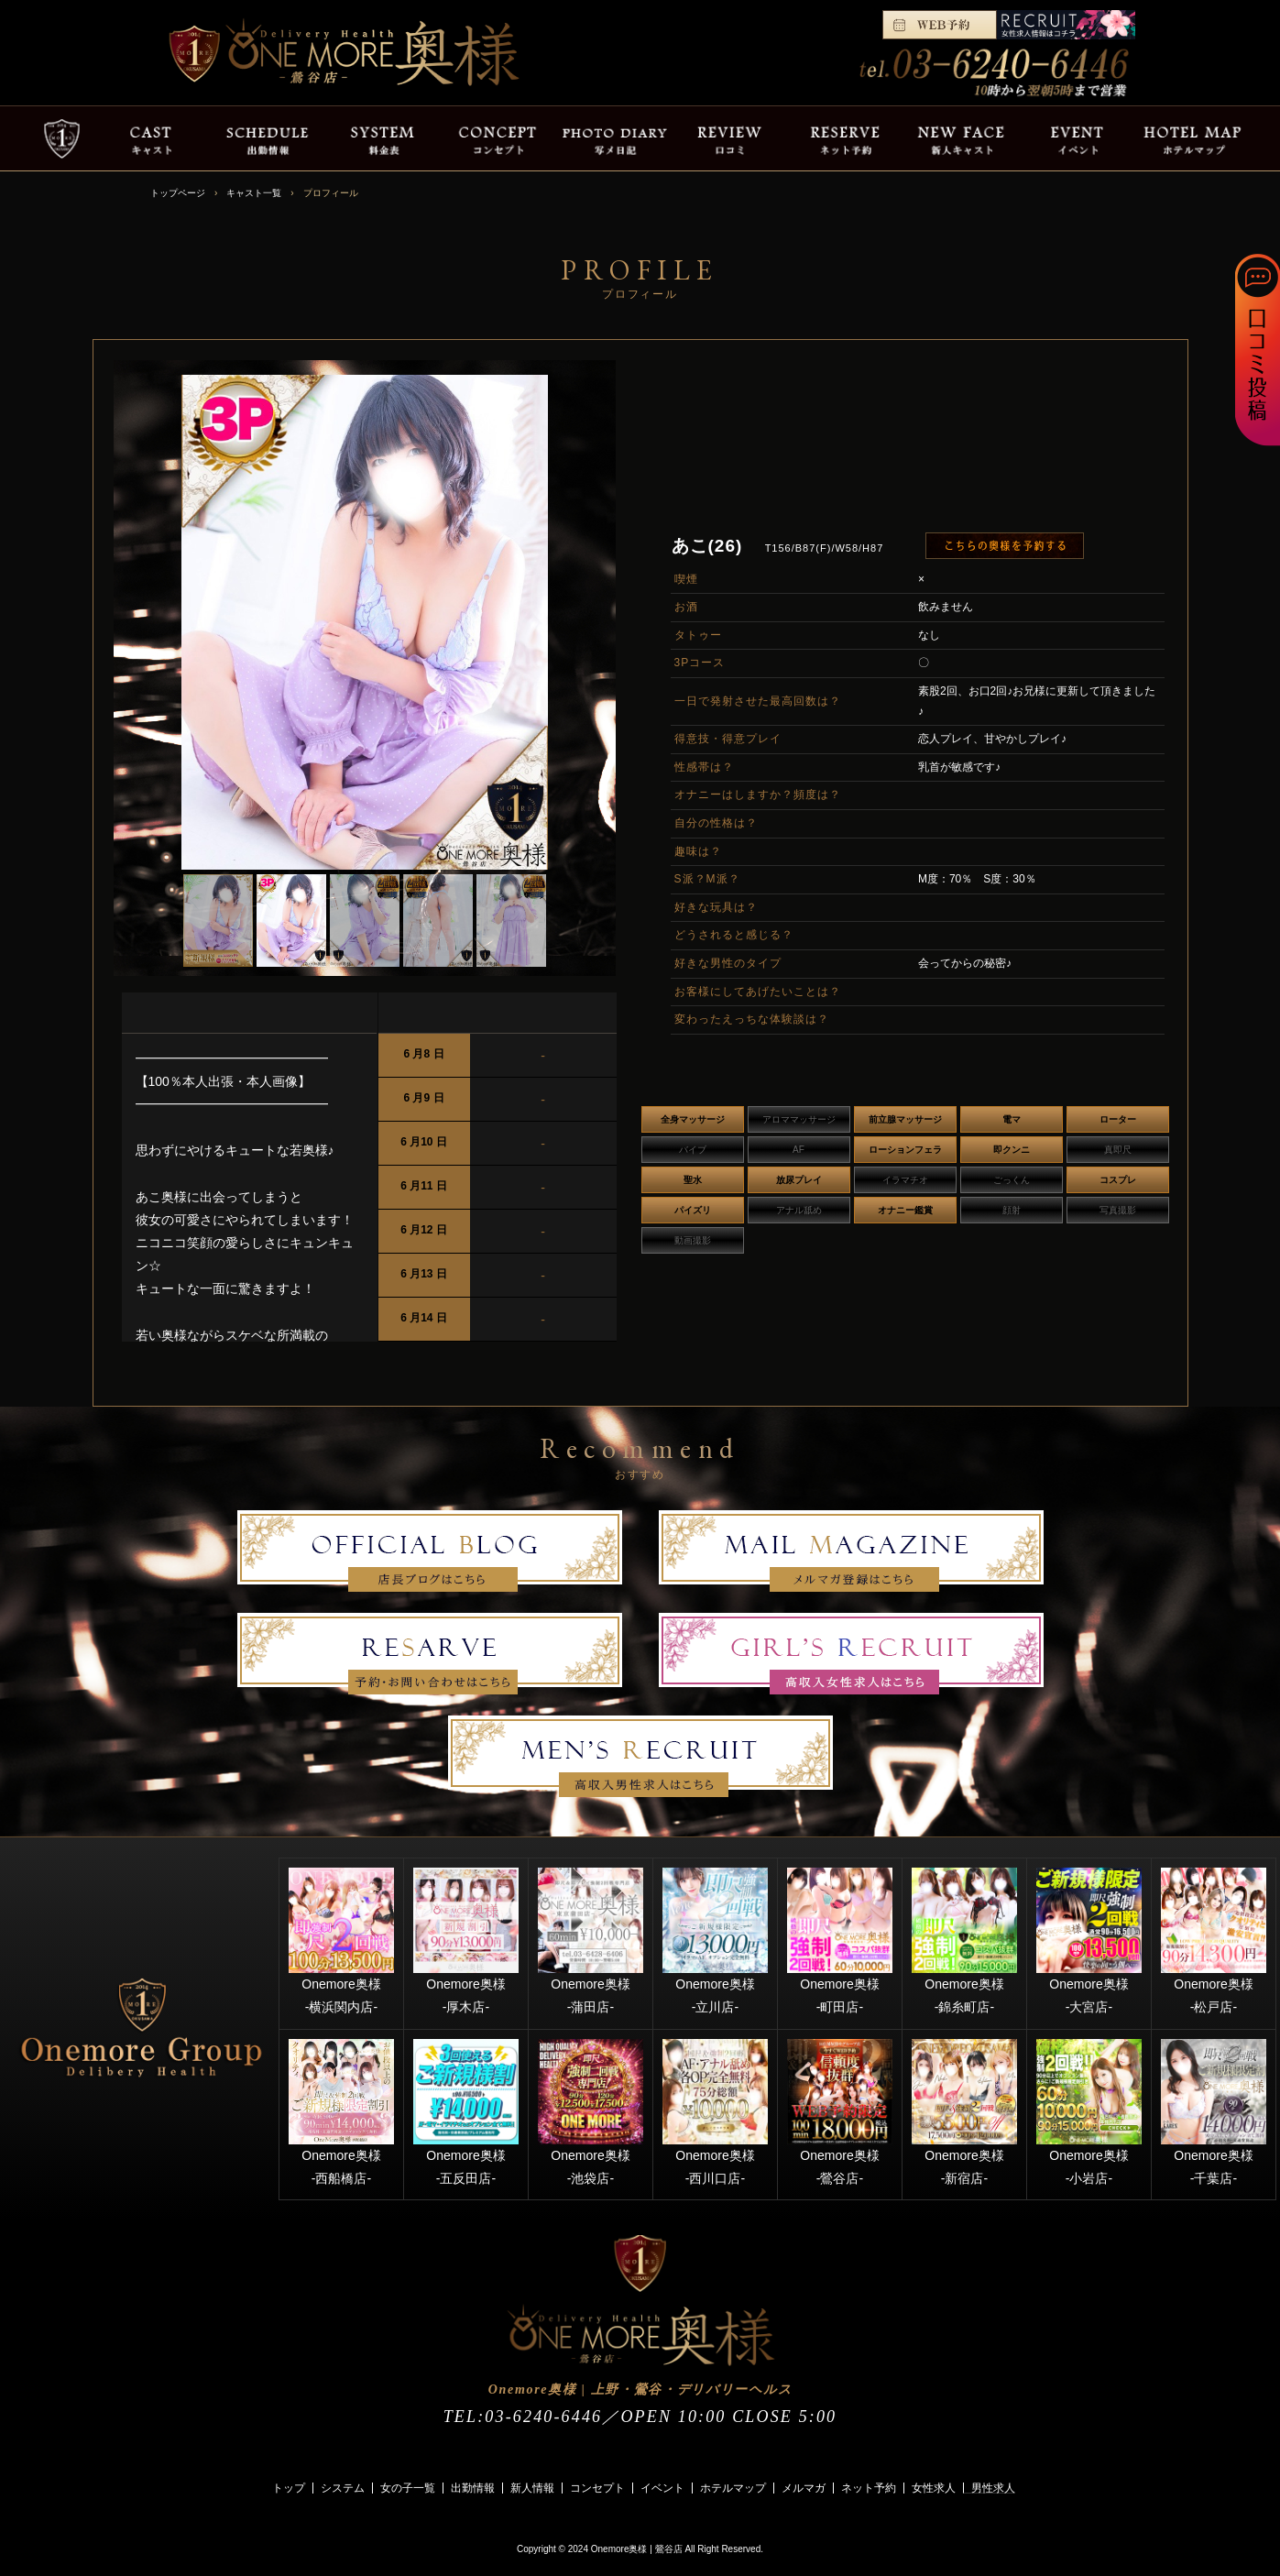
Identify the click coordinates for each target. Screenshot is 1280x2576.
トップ (288, 2488)
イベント (662, 2488)
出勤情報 (473, 2488)
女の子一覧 (407, 2488)
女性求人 (934, 2488)
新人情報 (532, 2488)
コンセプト (597, 2488)
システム (343, 2488)
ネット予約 (868, 2488)
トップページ (177, 193)
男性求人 (993, 2488)
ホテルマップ (733, 2488)
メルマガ (804, 2488)
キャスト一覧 (253, 193)
